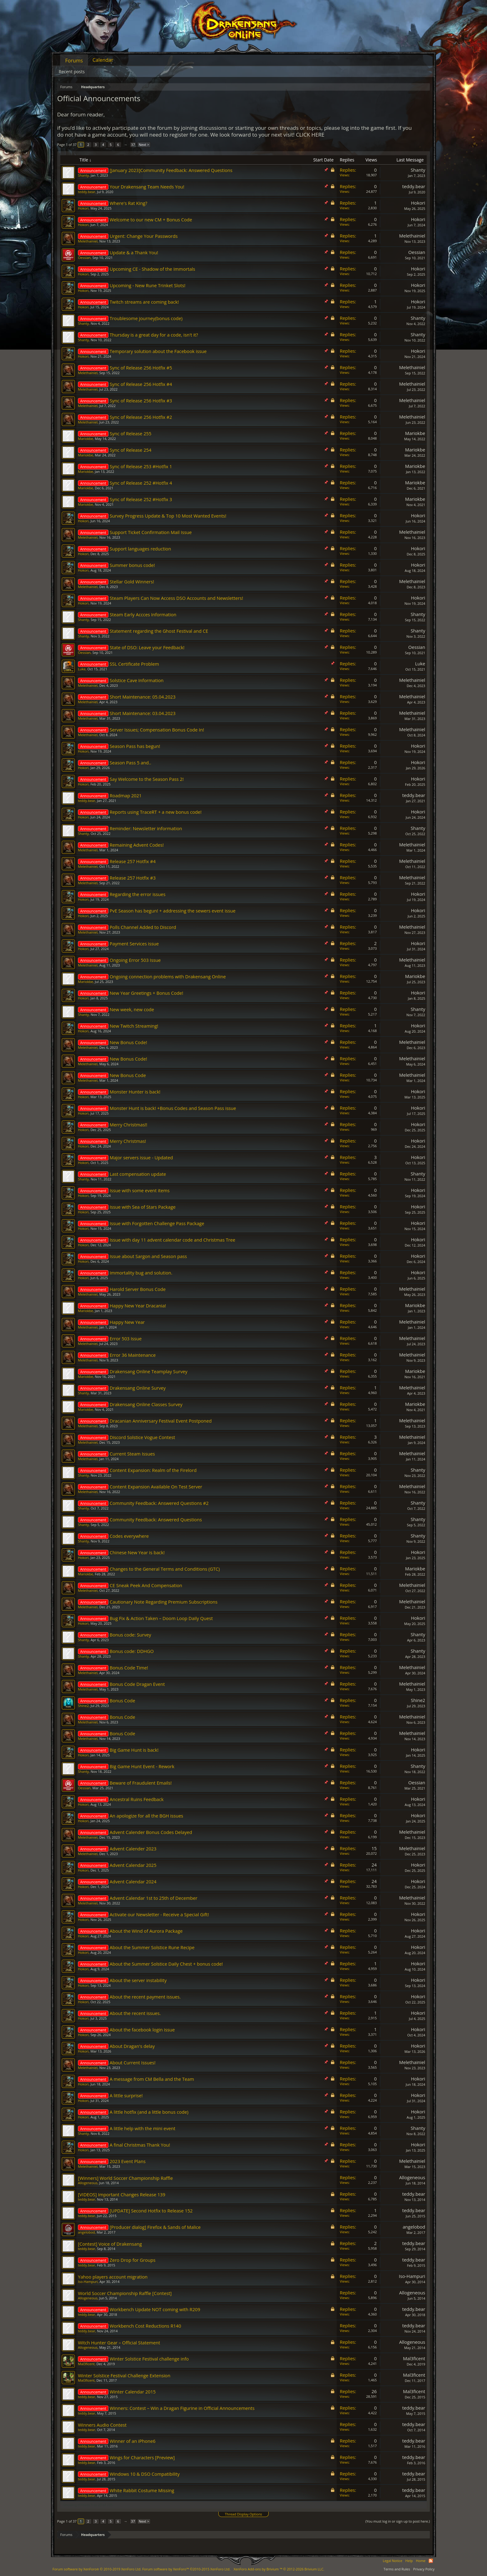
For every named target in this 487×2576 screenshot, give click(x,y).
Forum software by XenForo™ (186, 2569)
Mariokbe (85, 438)
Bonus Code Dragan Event (137, 1684)
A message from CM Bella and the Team (152, 2079)
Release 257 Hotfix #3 (133, 878)
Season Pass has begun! (135, 746)
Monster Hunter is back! (135, 1092)
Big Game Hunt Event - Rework (142, 1766)
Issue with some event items (140, 1190)
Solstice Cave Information (137, 680)
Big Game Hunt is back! (134, 1750)
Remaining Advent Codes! (137, 845)
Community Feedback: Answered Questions (156, 1519)
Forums (74, 60)
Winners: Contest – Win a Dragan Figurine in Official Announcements (182, 2408)
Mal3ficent (86, 2363)
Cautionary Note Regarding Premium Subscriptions (163, 1602)
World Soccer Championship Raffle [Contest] (125, 2293)
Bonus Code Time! (129, 1667)
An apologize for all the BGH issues (146, 1816)
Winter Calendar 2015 (133, 2391)
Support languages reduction (140, 549)
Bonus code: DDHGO (132, 1651)
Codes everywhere (129, 1536)
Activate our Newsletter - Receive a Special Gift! (159, 1914)
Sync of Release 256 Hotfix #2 (141, 417)
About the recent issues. (135, 2013)
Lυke (81, 669)
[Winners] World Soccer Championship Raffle (125, 2178)
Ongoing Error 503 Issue (135, 960)
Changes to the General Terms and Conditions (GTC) (165, 1569)
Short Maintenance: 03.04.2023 (142, 713)
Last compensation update (138, 1174)
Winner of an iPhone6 (133, 2441)
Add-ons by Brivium (279, 2569)
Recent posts (72, 72)
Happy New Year (127, 1322)
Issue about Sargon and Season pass (148, 1256)
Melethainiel (88, 241)
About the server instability (138, 1980)
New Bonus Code (128, 1075)
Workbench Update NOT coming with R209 (155, 2309)
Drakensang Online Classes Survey (146, 1404)
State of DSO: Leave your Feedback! (147, 647)
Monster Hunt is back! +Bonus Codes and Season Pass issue (173, 1108)
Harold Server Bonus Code (138, 1289)
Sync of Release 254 (130, 450)
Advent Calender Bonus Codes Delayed (151, 1832)
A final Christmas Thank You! (140, 2145)
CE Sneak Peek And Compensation (146, 1585)
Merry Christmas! (128, 1141)
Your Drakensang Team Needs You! (147, 186)
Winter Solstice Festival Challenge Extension (124, 2375)
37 (133, 144)
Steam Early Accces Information (143, 614)
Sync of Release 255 (130, 433)
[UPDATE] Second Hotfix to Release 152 (151, 2210)
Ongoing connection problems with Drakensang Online (168, 976)
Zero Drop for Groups (132, 2260)
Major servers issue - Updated (141, 1157)
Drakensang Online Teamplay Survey (148, 1371)
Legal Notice (392, 2560)
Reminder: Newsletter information (146, 828)
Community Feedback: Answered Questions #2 (159, 1503)
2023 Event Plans (128, 2161)
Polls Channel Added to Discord (143, 927)
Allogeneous (88, 2182)
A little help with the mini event (142, 2128)
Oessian (84, 257)
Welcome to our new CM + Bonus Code (151, 219)
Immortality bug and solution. (141, 1273)
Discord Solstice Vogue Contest (142, 1437)
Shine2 (83, 1705)
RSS (431, 2561)
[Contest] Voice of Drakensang (110, 2244)
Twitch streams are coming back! (144, 302)
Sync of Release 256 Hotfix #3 (141, 400)
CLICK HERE (310, 134)
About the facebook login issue (142, 2029)
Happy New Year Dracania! (138, 1305)
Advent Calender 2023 (133, 1848)
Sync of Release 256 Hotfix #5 (141, 367)
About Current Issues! (133, 2062)
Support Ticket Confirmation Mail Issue (151, 532)
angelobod (86, 2232)
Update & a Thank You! (134, 252)
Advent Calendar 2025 (133, 1865)
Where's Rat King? (128, 203)
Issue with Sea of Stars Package (142, 1207)
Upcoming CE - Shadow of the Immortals (152, 269)
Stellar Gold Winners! (132, 581)
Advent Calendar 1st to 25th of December (153, 1898)
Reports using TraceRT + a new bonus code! (156, 812)
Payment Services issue (134, 943)
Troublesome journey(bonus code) (146, 318)
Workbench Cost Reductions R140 (145, 2326)
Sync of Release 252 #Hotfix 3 (141, 499)
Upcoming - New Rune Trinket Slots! (147, 285)
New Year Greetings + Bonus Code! (146, 993)
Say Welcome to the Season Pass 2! (147, 779)
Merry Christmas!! (128, 1124)
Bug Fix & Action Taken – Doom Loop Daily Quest (161, 1618)
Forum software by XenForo (96, 2569)
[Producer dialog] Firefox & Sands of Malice (155, 2227)
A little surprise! (126, 2095)
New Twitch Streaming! (134, 1026)
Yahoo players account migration (113, 2277)
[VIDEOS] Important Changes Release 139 (121, 2194)
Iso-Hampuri (88, 2281)
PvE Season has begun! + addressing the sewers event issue (172, 911)
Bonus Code (122, 1700)
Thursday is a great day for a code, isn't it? (154, 335)
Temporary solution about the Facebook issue (158, 351)
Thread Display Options (243, 2514)
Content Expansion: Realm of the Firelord (153, 1470)
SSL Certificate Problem (134, 664)
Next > (144, 144)
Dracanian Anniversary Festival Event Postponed (161, 1421)
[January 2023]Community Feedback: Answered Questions (171, 170)
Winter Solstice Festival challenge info (149, 2359)
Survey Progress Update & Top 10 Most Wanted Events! (168, 516)
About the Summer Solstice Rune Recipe (152, 1947)
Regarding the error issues (138, 894)
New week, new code (132, 1009)
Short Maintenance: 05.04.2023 (142, 697)
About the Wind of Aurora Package (146, 1931)
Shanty (83, 175)
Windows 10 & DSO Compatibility (145, 2474)
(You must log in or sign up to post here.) (397, 2521)
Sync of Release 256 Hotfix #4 (141, 384)
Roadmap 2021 (126, 795)
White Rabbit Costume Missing (142, 2490)
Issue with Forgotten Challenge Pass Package (157, 1223)
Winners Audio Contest (102, 2425)
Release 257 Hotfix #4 (133, 861)
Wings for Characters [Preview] (142, 2457)
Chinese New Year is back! (137, 1552)
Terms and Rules (397, 2569)
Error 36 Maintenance (133, 1355)
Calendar (103, 60)
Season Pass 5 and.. (130, 762)
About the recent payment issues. (145, 1997)
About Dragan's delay (132, 2046)
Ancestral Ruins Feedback (137, 1799)
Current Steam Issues (132, 1454)
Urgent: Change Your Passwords (144, 236)
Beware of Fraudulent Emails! (140, 1783)
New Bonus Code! (128, 1042)
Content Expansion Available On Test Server (156, 1486)
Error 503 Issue (126, 1338)
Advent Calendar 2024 (133, 1881)
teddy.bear (86, 191)
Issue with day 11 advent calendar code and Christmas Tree (172, 1240)
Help (409, 2560)
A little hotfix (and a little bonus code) (149, 2112)
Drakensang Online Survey (138, 1388)
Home (421, 2560)
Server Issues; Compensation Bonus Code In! (157, 730)
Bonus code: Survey (130, 1635)
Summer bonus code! (132, 565)
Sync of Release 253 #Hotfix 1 (141, 466)
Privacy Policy (424, 2569)
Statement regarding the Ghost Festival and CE (159, 631)
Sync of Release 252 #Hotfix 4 (141, 483)
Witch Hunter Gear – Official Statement (119, 2342)
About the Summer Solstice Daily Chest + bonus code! (166, 1964)
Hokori (83, 208)
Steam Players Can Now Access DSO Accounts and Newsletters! (176, 598)
